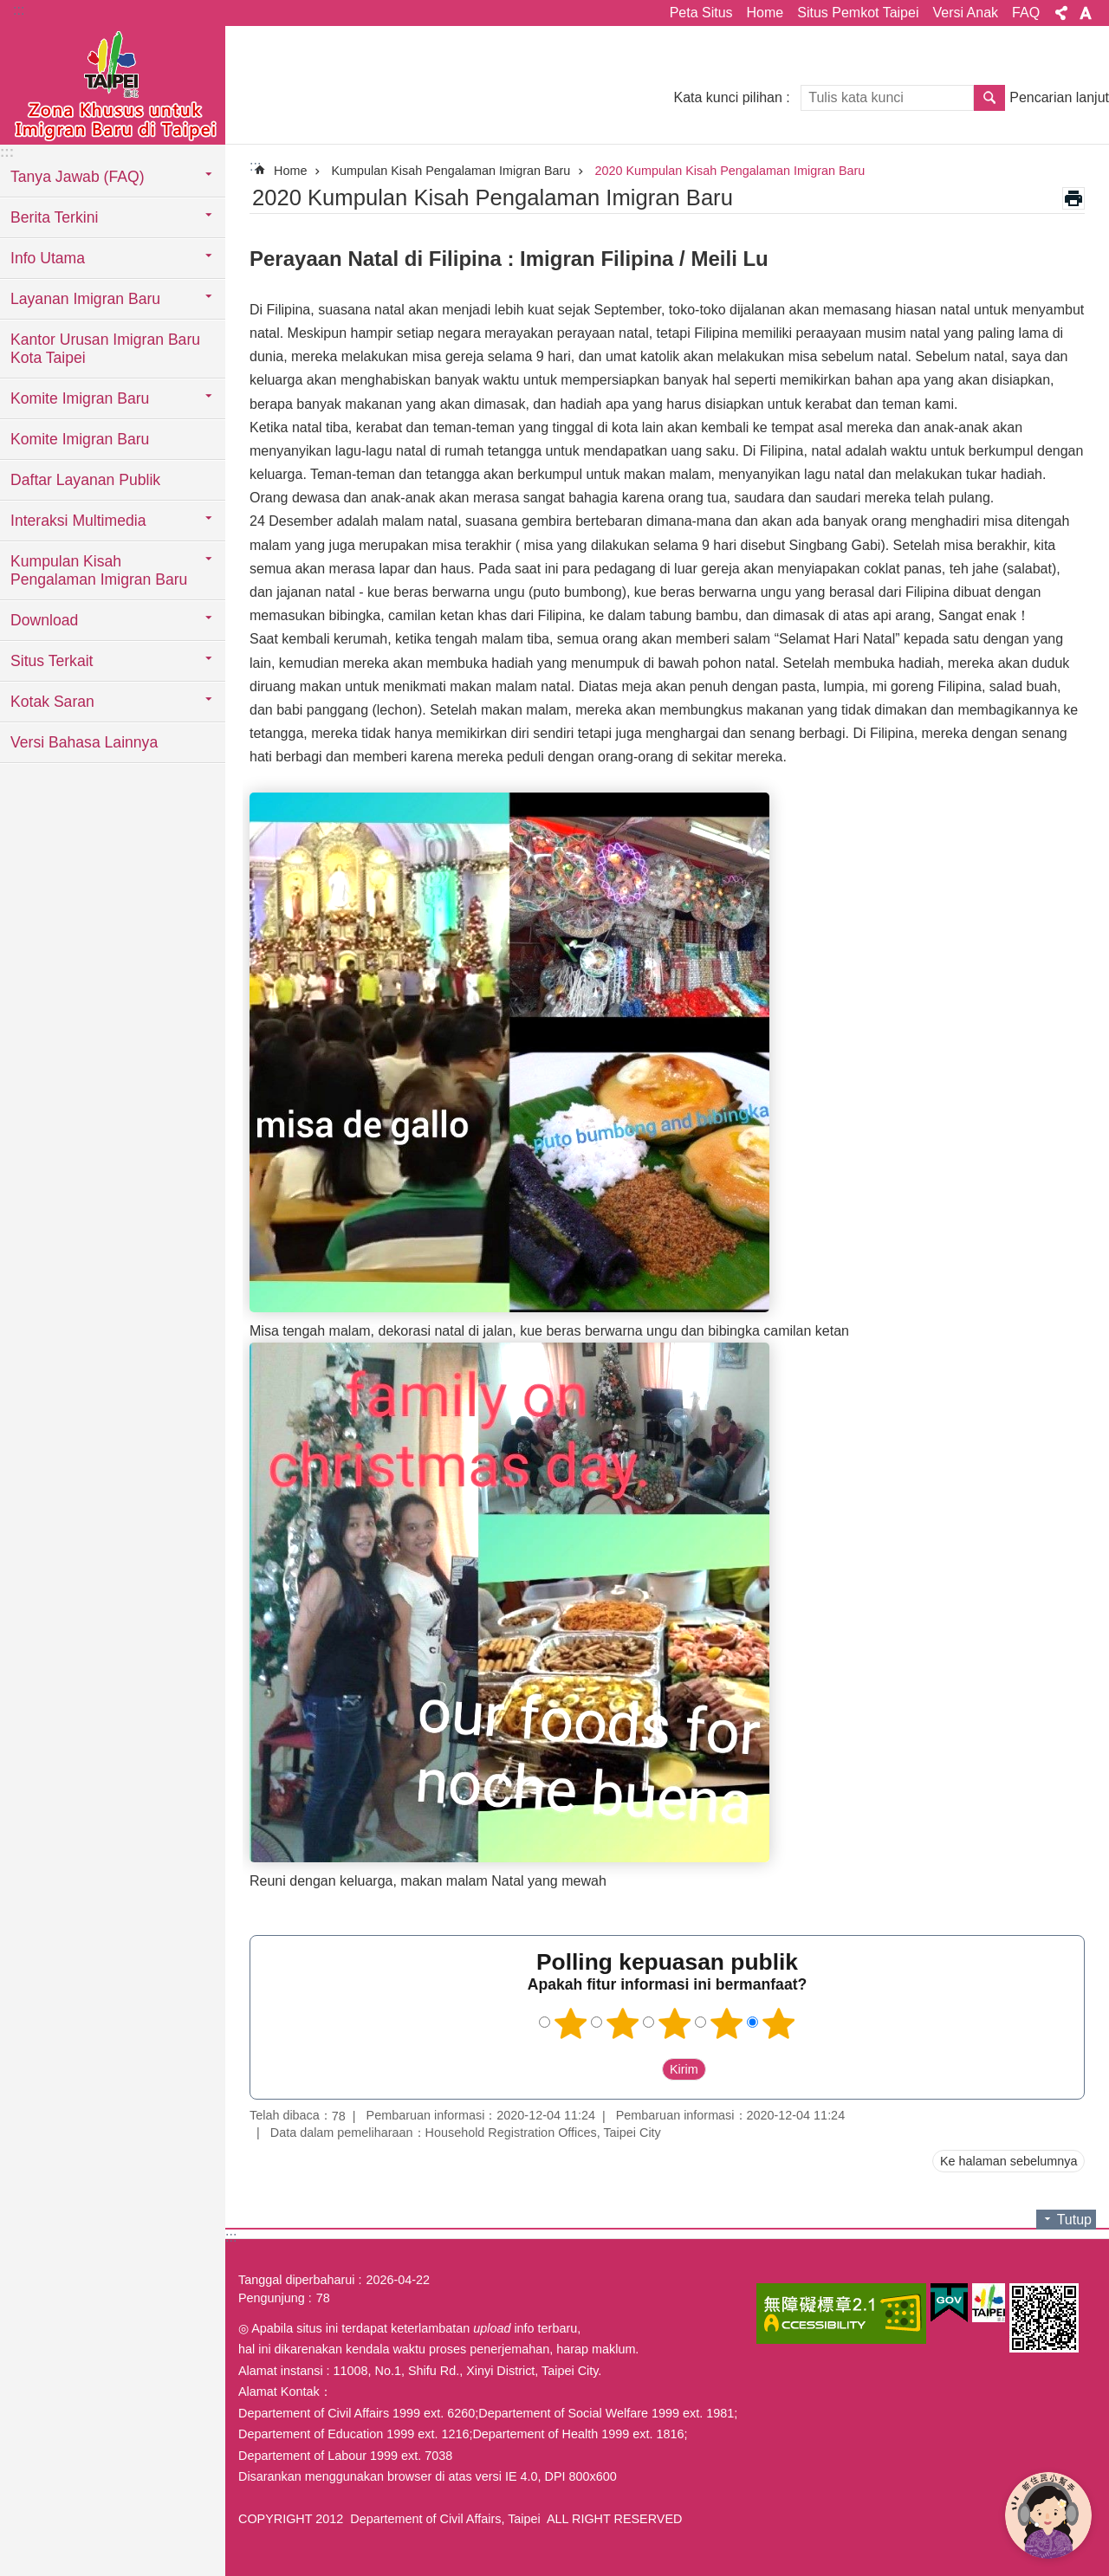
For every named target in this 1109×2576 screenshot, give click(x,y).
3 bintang (674, 2023)
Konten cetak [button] (1073, 198)
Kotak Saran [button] (52, 701)
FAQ (1026, 12)
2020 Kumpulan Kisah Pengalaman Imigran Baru (729, 171)
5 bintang (778, 2023)
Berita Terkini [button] (54, 217)
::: (18, 10)
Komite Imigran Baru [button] (79, 398)
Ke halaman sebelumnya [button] (1008, 2161)
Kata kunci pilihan (727, 97)
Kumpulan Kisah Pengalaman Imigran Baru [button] (98, 570)
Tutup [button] (1074, 2219)
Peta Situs (701, 12)
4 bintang (726, 2023)
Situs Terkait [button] (52, 661)
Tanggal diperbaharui (296, 2280)
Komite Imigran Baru (79, 439)
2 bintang (622, 2023)
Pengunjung (271, 2298)
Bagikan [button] (1061, 13)
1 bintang (570, 2023)
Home (765, 12)
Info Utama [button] (47, 258)
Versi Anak (965, 12)
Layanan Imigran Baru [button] (85, 298)
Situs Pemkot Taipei (857, 12)
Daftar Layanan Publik (85, 480)
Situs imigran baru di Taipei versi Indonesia (112, 84)
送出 (645, 2069)
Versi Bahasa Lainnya (84, 742)
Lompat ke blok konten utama (9, 9)
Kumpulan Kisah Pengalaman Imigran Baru (450, 171)
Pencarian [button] (989, 98)
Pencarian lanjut (1059, 97)
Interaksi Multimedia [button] (78, 520)
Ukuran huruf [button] (1085, 13)
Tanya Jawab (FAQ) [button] (77, 176)
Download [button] (44, 620)
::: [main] (255, 166)
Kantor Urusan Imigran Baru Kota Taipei (105, 348)
